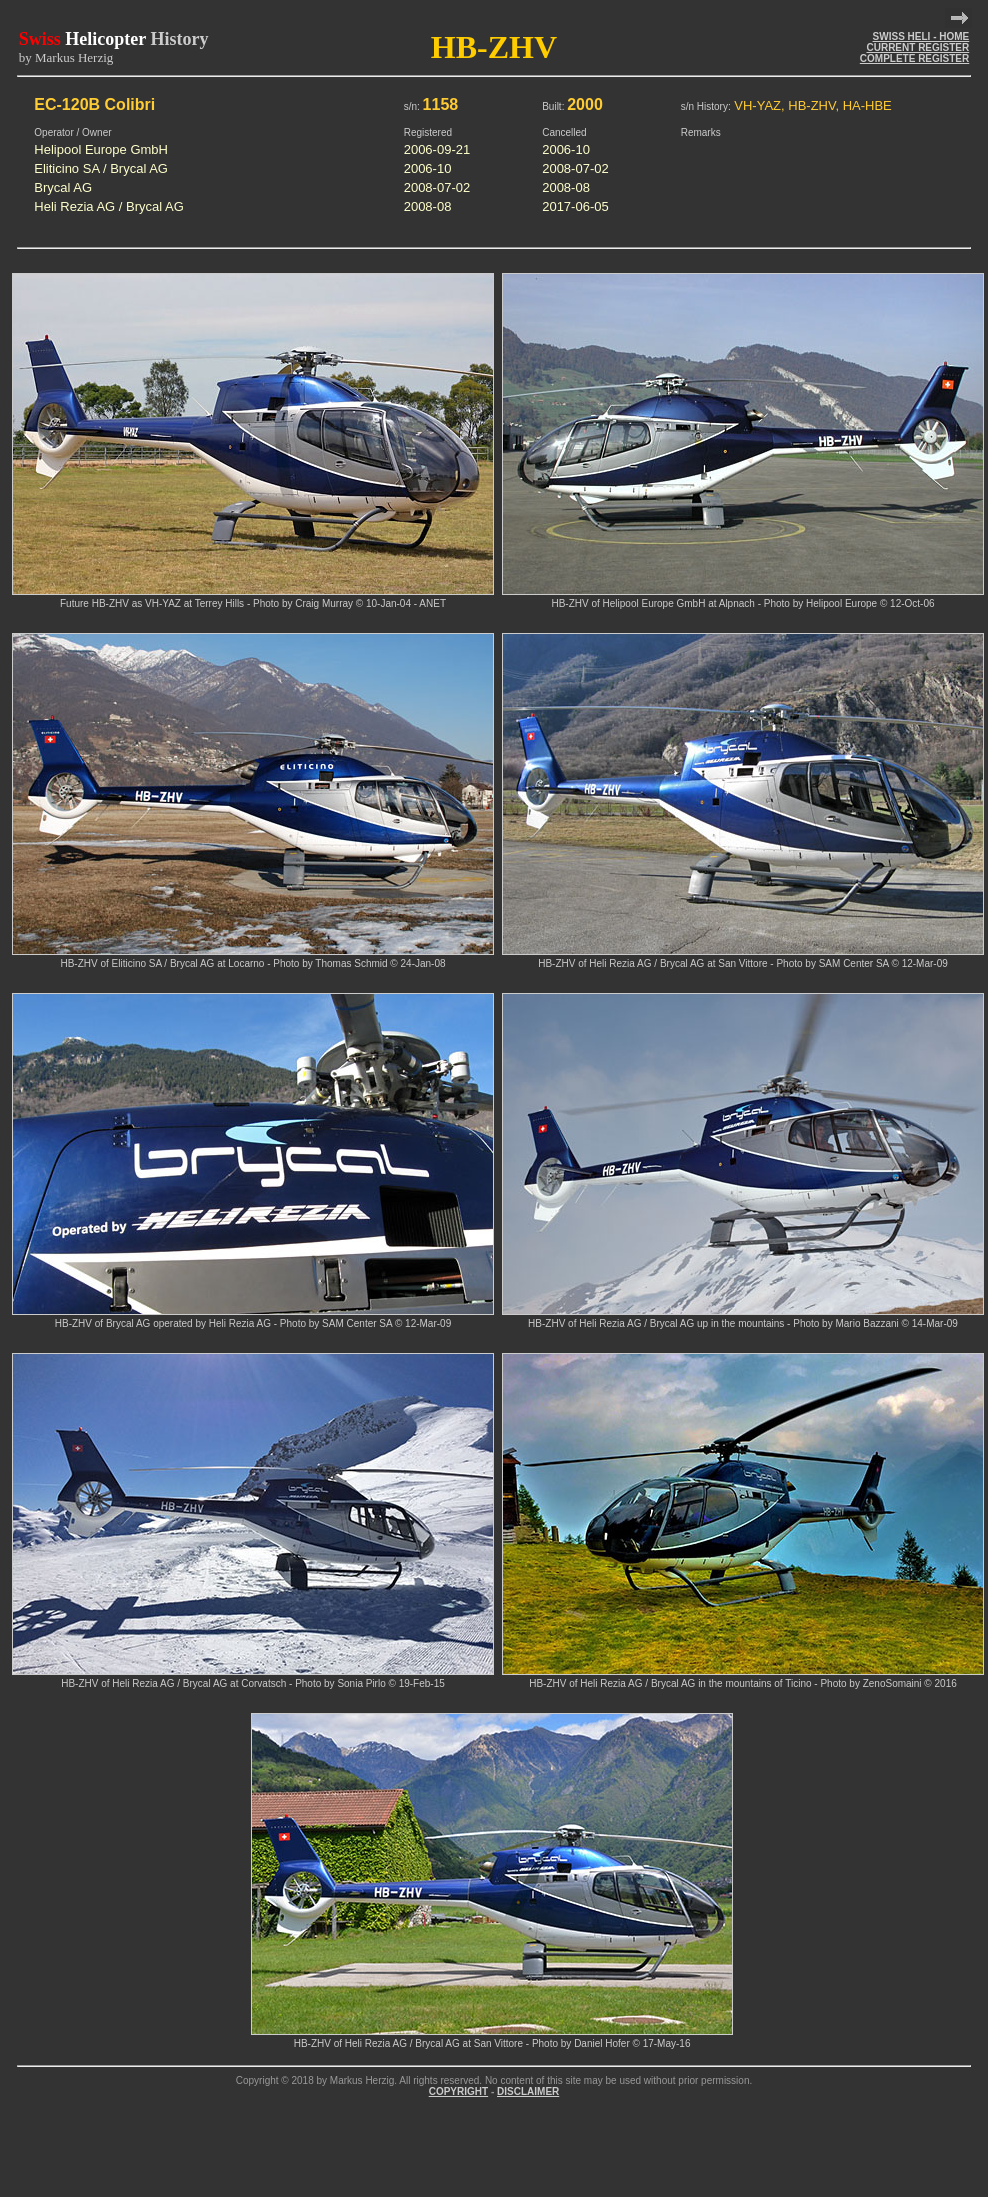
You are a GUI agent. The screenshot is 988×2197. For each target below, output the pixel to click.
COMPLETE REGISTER (914, 58)
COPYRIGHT (458, 2091)
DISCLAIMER (528, 2091)
